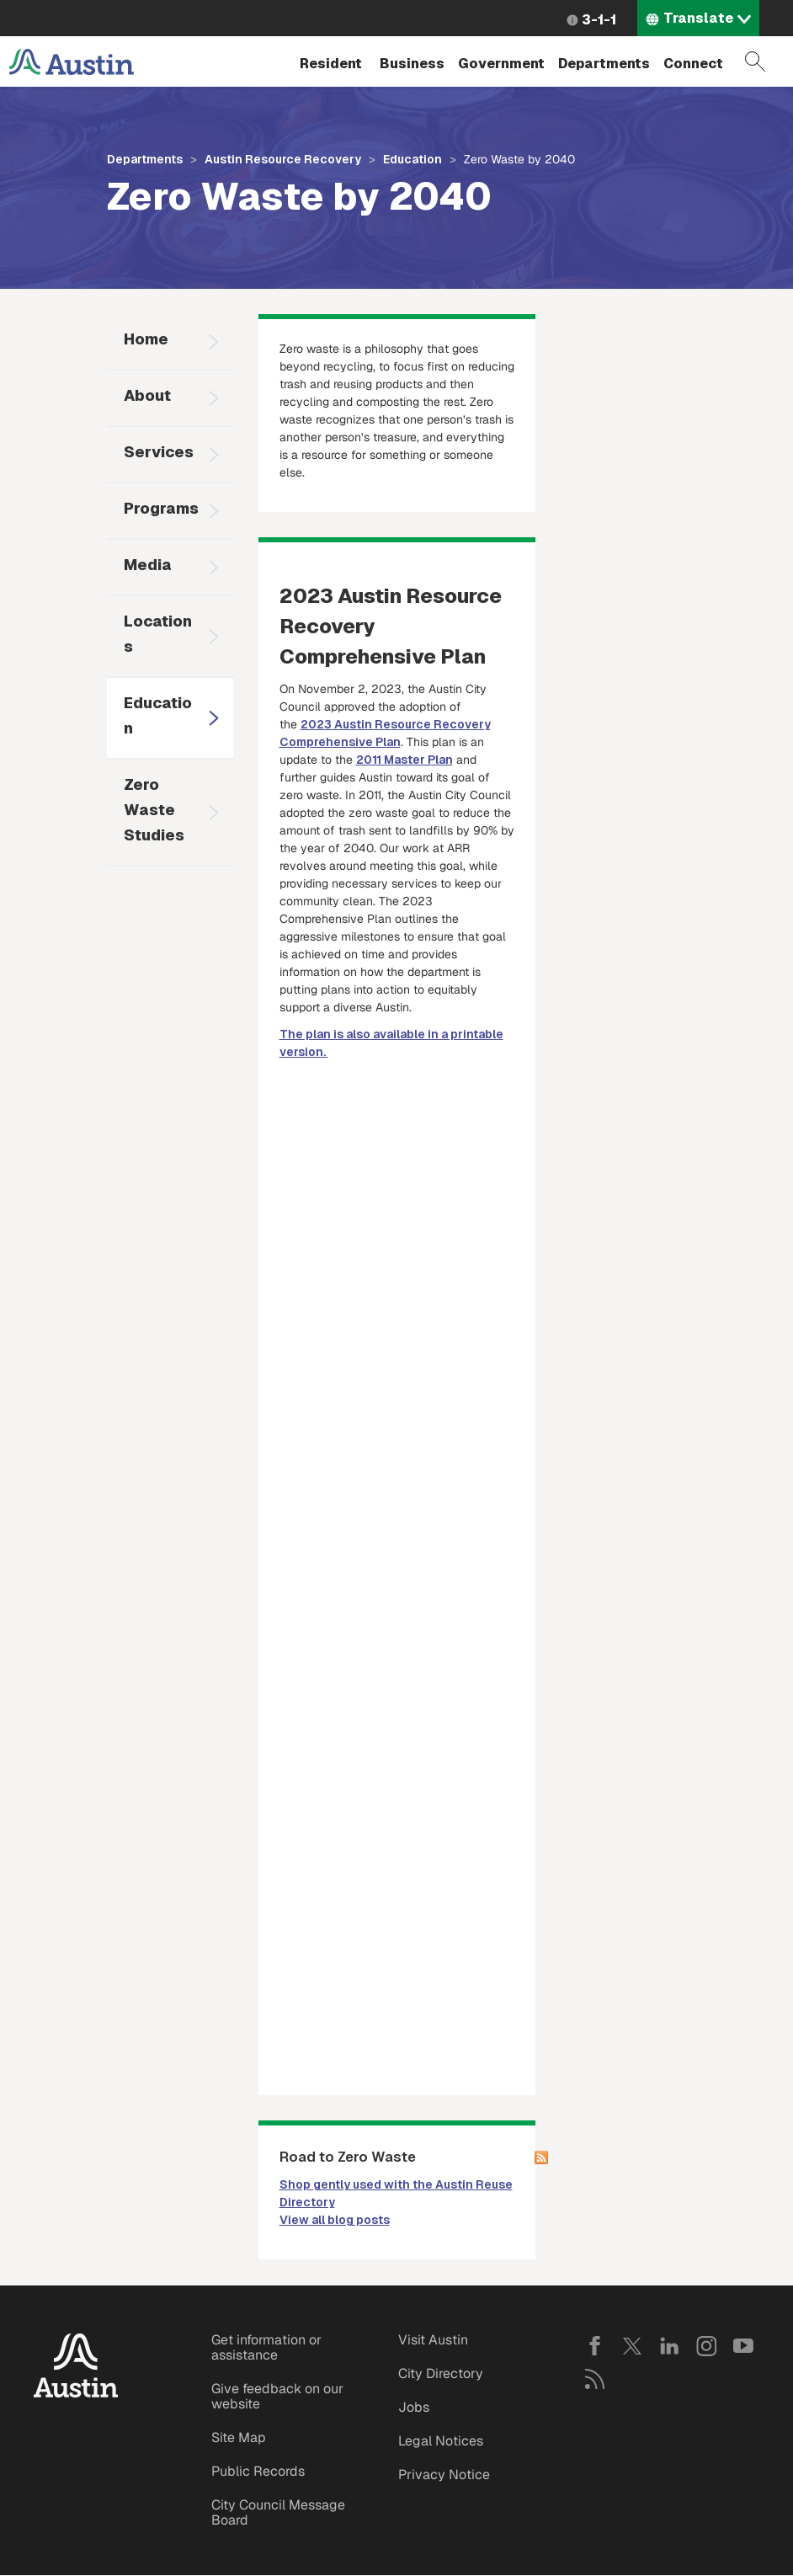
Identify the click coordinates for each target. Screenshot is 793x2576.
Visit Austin (433, 2340)
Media (148, 564)
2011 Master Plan (404, 759)
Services (159, 451)
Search (755, 61)
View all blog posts (334, 2219)
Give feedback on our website (277, 2396)
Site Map (238, 2437)
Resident (331, 63)
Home (146, 339)
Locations (158, 633)
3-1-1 (599, 20)
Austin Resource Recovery (283, 159)
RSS (595, 2379)
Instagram (706, 2346)
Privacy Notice (444, 2474)
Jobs (413, 2407)
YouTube (743, 2346)
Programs (161, 508)
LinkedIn (669, 2346)
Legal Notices (440, 2441)
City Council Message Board (278, 2512)
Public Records (258, 2471)
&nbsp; (396, 1221)
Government (501, 63)
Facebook (595, 2346)
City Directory (440, 2373)
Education (412, 159)
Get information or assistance (266, 2347)
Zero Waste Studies (154, 810)
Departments (604, 63)
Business (412, 63)
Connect (693, 63)
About (147, 395)
